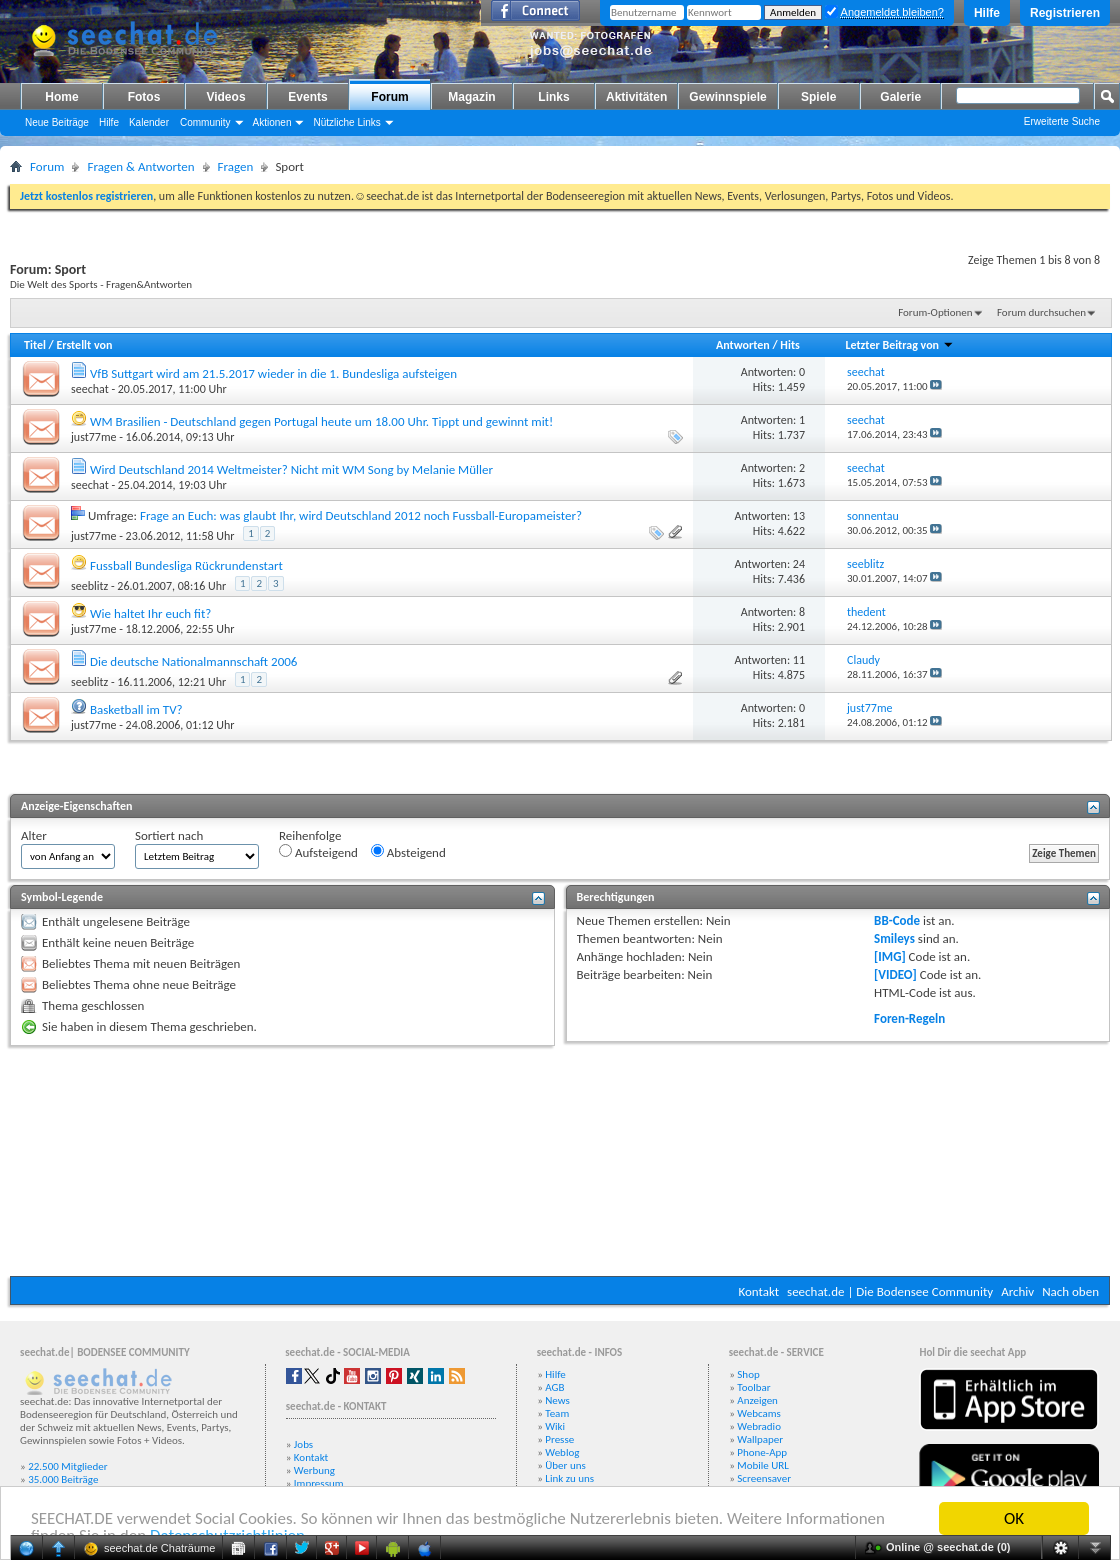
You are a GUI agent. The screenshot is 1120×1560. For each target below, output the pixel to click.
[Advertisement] (560, 1161)
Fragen (236, 166)
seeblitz (89, 586)
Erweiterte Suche (1062, 121)
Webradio (759, 1426)
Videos (225, 97)
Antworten (743, 345)
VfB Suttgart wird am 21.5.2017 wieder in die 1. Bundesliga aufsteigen (273, 373)
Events (307, 97)
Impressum (319, 1483)
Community (205, 122)
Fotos (144, 97)
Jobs (303, 1444)
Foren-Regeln (909, 1018)
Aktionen (272, 122)
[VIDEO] (895, 974)
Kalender (149, 122)
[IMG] (890, 956)
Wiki (555, 1426)
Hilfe (987, 13)
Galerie (900, 97)
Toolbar (753, 1387)
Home (61, 97)
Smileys (894, 938)
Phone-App (762, 1452)
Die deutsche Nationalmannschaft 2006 (193, 661)
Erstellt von (84, 345)
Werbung (314, 1470)
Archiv (1017, 1291)
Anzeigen (757, 1400)
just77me (93, 437)
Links (553, 97)
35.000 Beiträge (63, 1479)
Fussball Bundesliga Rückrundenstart (186, 565)
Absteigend (408, 852)
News (557, 1400)
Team (557, 1413)
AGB (554, 1387)
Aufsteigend (318, 852)
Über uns (565, 1465)
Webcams (759, 1413)
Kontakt (758, 1291)
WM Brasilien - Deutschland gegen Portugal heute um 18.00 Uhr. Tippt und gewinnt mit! (321, 421)
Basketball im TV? (136, 709)
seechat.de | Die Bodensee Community (890, 1291)
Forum (389, 97)
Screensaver (764, 1478)
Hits (789, 345)
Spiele (818, 97)
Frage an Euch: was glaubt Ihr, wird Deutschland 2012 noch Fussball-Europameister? (361, 515)
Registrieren (1065, 13)
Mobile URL (763, 1465)
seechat (90, 389)
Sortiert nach (169, 835)
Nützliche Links (346, 122)
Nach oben (1070, 1291)
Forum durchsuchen (1041, 312)
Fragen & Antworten (140, 166)
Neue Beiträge (57, 122)
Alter (34, 835)
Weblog (562, 1452)
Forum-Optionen (935, 312)
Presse (559, 1439)
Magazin (471, 97)
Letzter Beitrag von (899, 345)
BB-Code (897, 920)
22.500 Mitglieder (68, 1466)
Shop (748, 1374)
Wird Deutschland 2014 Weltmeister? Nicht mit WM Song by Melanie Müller (291, 469)
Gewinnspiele (727, 97)
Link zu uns (569, 1478)
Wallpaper (760, 1439)
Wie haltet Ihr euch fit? (150, 613)
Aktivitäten (636, 97)
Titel (35, 345)
